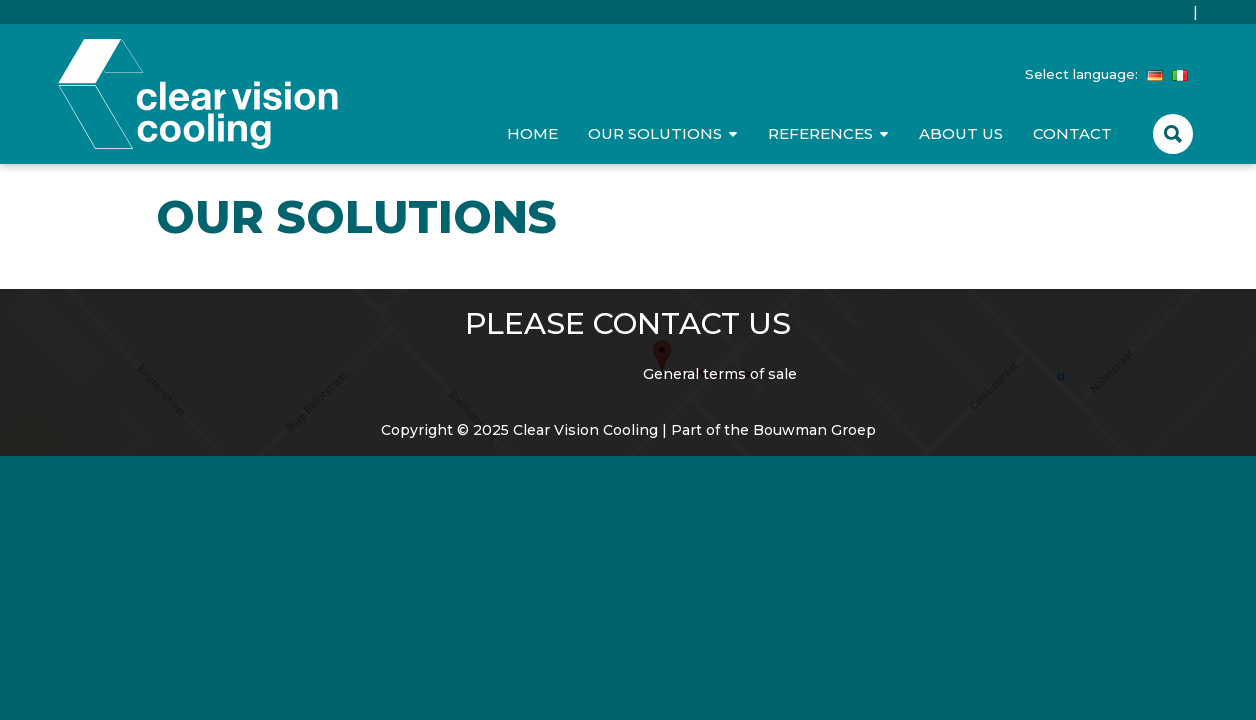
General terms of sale (720, 374)
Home (532, 133)
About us (961, 133)
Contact (1072, 133)
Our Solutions (655, 133)
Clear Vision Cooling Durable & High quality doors (198, 94)
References (820, 133)
